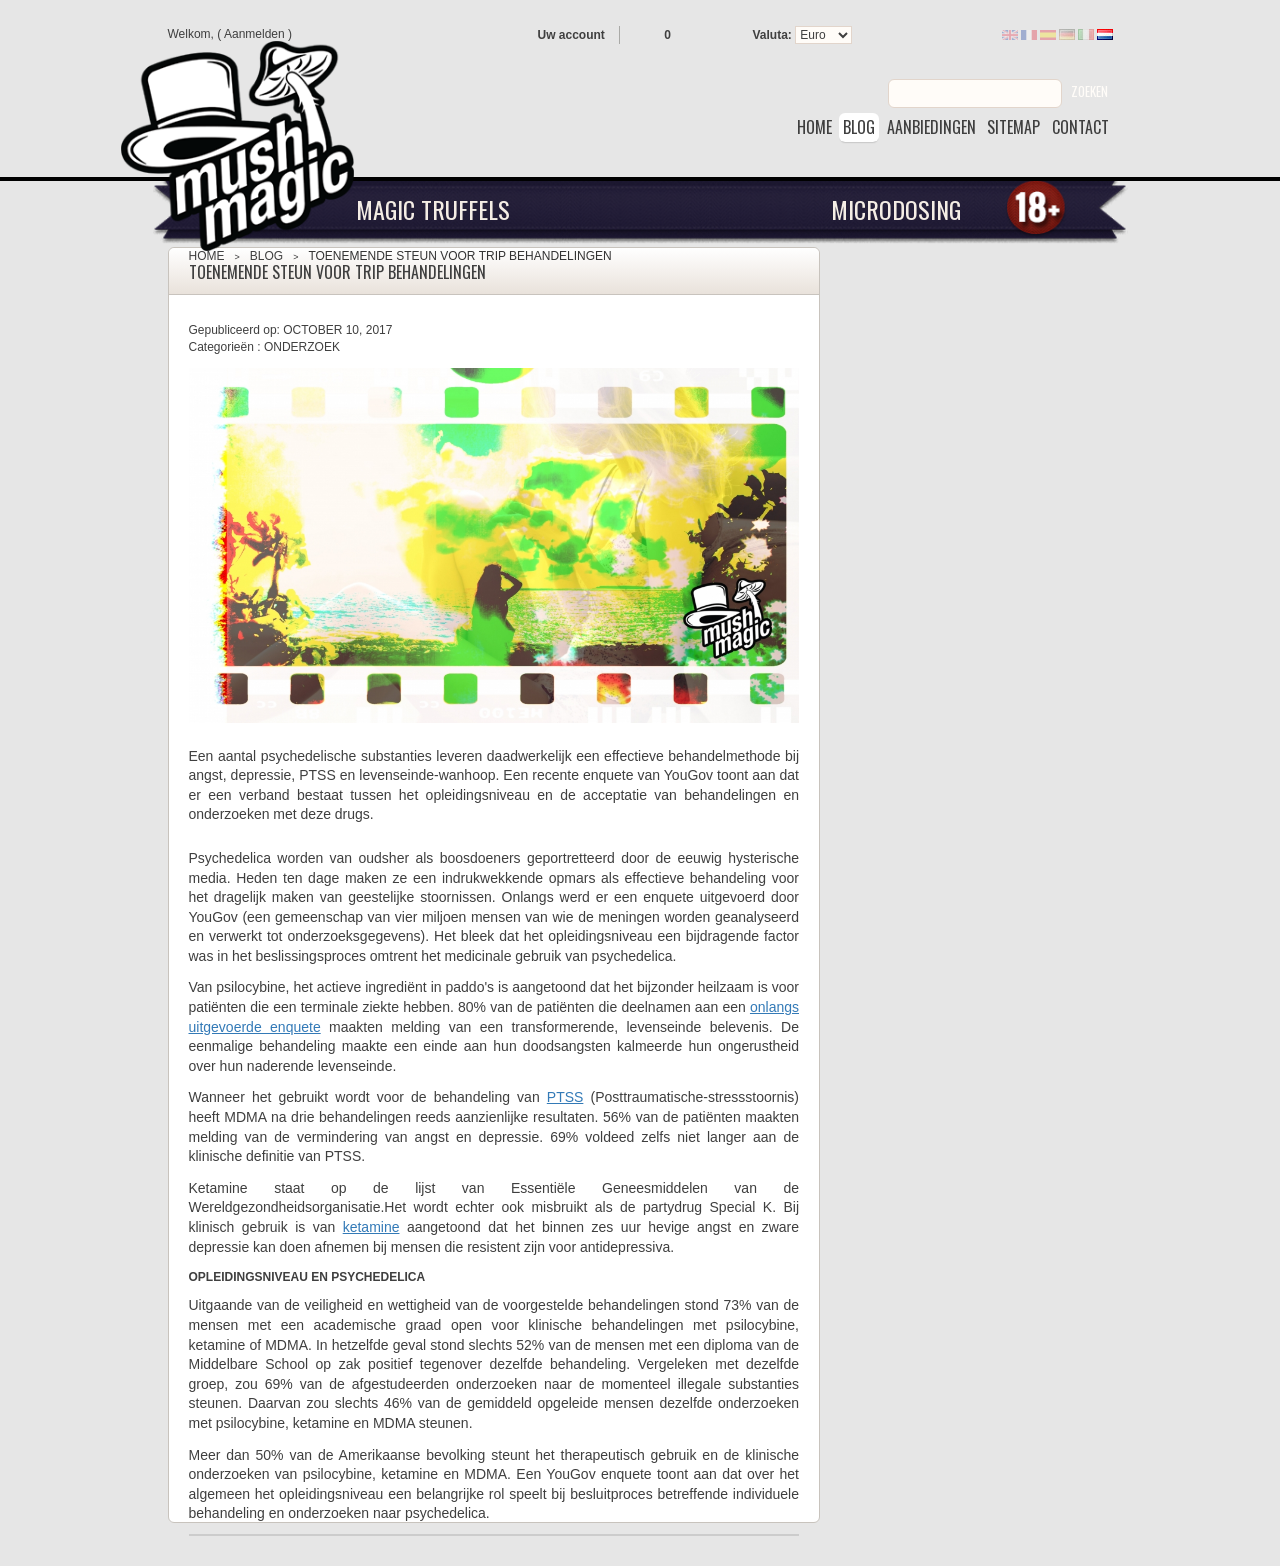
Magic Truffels (433, 209)
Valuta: (772, 35)
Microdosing (896, 209)
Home (207, 256)
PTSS (565, 1097)
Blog (266, 256)
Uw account (571, 35)
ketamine (371, 1227)
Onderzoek (302, 347)
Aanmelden (254, 34)
